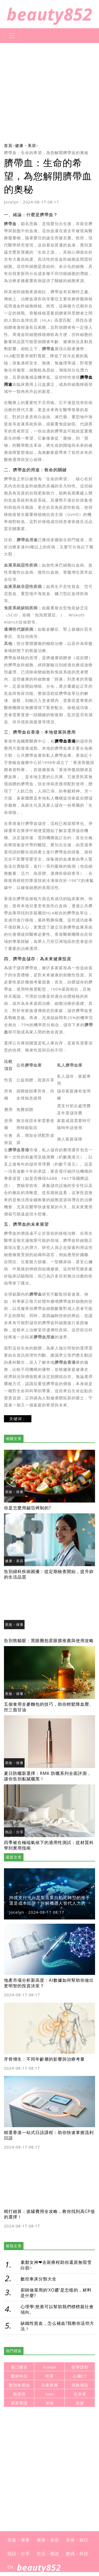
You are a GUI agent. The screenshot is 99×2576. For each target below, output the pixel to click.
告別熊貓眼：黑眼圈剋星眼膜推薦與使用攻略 (49, 1640)
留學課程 (80, 2367)
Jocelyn (11, 202)
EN (10, 2567)
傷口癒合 (19, 2367)
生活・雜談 (48, 2553)
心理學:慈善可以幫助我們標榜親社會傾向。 (57, 2309)
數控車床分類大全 (38, 2279)
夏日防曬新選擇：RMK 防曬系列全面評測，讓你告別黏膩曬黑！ (47, 1776)
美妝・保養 (14, 1491)
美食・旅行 (77, 2540)
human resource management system (50, 2368)
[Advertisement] (49, 92)
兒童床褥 (49, 2385)
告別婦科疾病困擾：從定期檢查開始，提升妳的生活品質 (49, 1574)
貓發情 (19, 2394)
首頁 (8, 145)
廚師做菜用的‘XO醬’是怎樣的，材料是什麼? (56, 2292)
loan (49, 2394)
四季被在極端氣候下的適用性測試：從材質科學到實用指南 (49, 1845)
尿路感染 (80, 2385)
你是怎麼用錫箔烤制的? (27, 1508)
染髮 (80, 2403)
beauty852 (49, 14)
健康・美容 (25, 145)
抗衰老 (80, 2394)
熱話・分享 (14, 1831)
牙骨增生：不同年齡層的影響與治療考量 (44, 2059)
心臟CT (80, 2376)
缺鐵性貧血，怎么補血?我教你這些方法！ (58, 2326)
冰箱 (49, 2403)
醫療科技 (19, 2376)
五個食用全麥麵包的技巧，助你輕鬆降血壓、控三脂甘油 (49, 1707)
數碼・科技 (77, 2553)
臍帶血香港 (65, 741)
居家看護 (19, 2403)
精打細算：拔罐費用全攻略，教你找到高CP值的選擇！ (49, 2214)
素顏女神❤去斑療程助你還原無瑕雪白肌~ (56, 2265)
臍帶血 (10, 223)
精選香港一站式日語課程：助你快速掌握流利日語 (49, 2135)
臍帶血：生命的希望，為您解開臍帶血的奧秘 (46, 152)
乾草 (49, 2376)
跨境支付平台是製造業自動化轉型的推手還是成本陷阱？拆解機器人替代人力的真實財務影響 (49, 1903)
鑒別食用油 (19, 2385)
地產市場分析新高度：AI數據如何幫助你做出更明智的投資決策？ (49, 1983)
